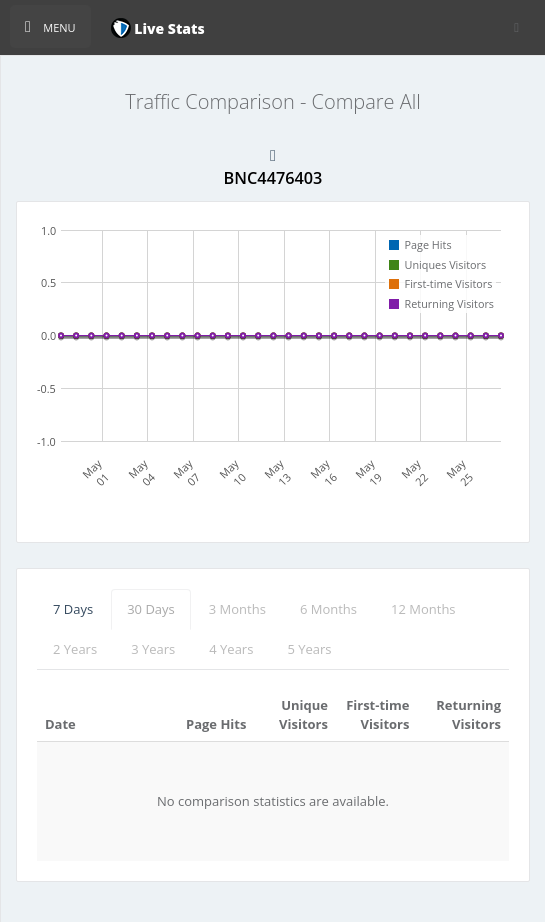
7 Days (73, 609)
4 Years (231, 649)
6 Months (328, 609)
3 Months (237, 609)
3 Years (153, 649)
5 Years (309, 649)
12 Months (423, 609)
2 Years (75, 649)
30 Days (151, 609)
